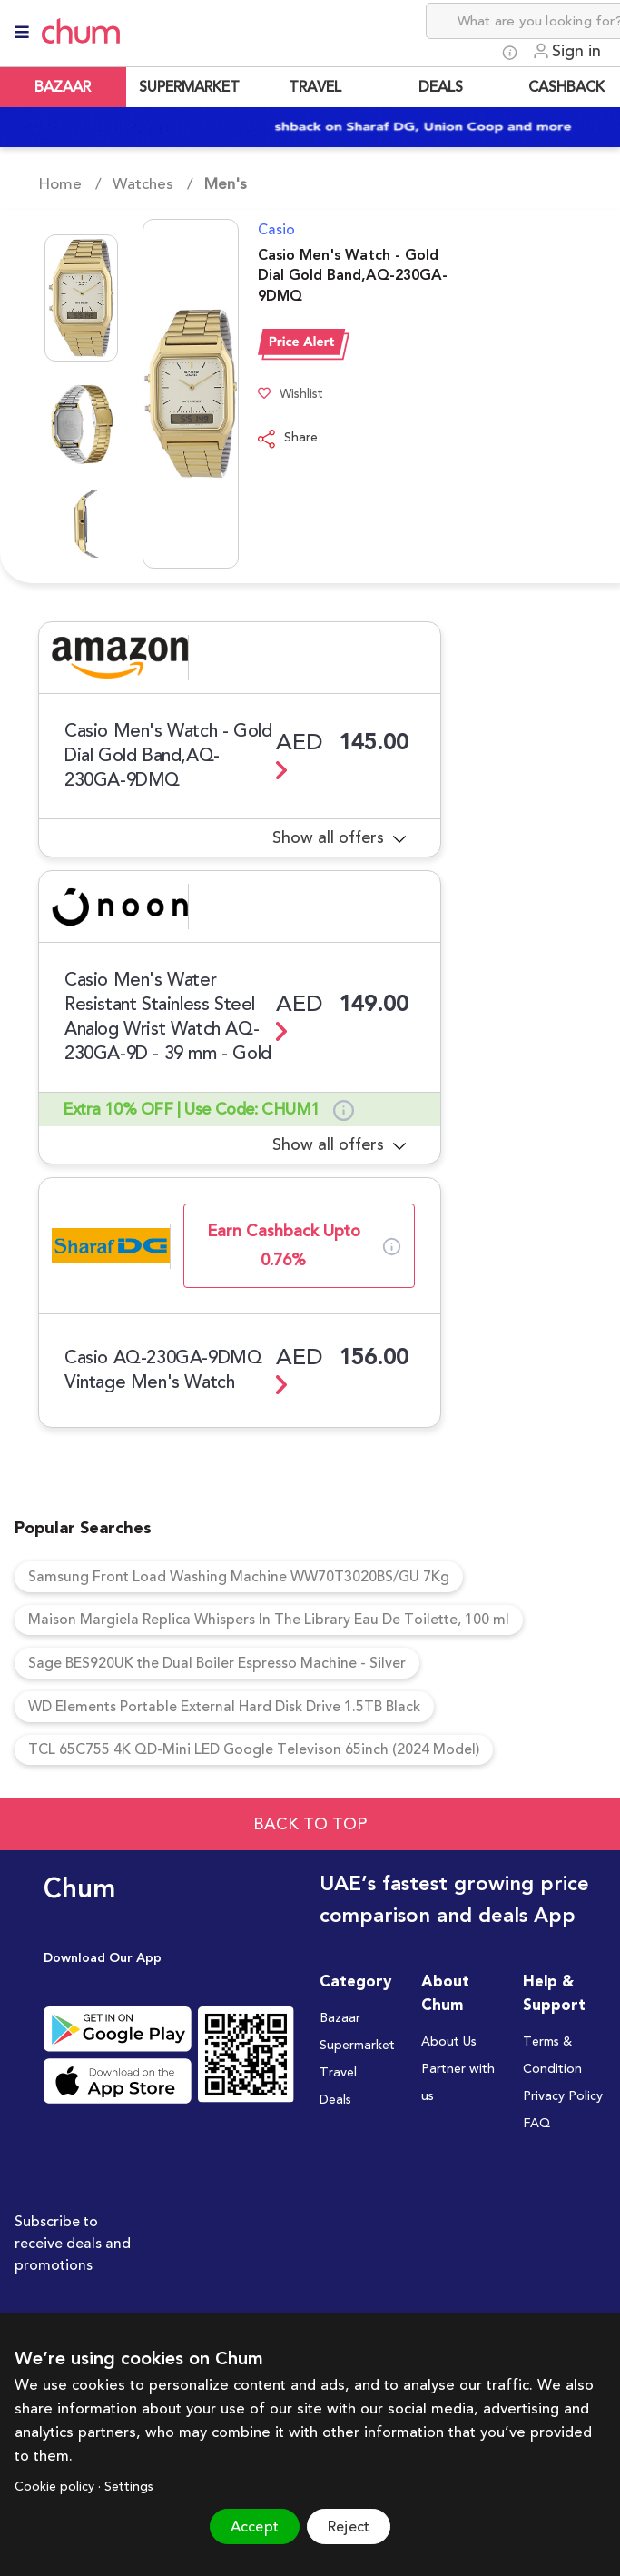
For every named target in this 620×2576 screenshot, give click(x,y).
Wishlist (290, 395)
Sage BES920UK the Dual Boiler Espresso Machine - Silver (218, 1664)
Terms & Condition (552, 2057)
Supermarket (357, 2047)
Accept (255, 2527)
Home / (70, 184)
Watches (143, 184)
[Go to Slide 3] (81, 523)
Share (288, 439)
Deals (335, 2102)
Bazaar (340, 2020)
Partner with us (458, 2084)
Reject (348, 2527)
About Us (449, 2044)
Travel (338, 2075)
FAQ (536, 2125)
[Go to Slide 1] (81, 298)
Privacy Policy (563, 2098)
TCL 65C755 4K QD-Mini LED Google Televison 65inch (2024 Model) (255, 1751)
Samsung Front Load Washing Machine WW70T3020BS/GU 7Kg (239, 1577)
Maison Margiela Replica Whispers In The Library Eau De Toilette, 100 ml (269, 1620)
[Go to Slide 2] (81, 424)
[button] (138, 394)
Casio (276, 230)
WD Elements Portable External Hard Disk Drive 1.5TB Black (226, 1708)
